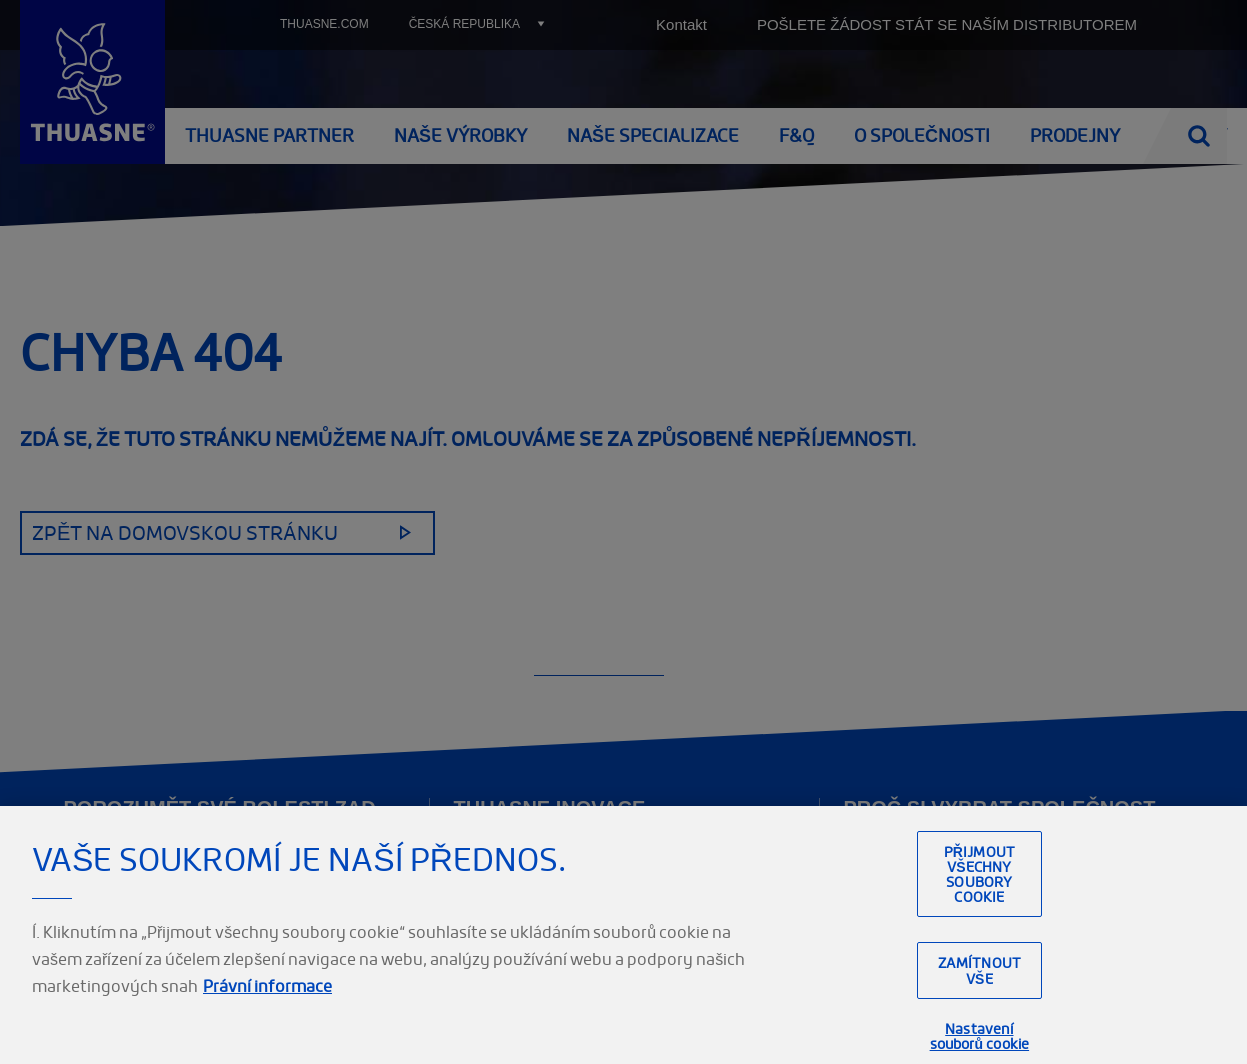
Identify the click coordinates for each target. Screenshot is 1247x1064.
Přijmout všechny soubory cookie (979, 901)
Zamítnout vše (979, 998)
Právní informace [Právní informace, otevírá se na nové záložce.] (267, 1013)
